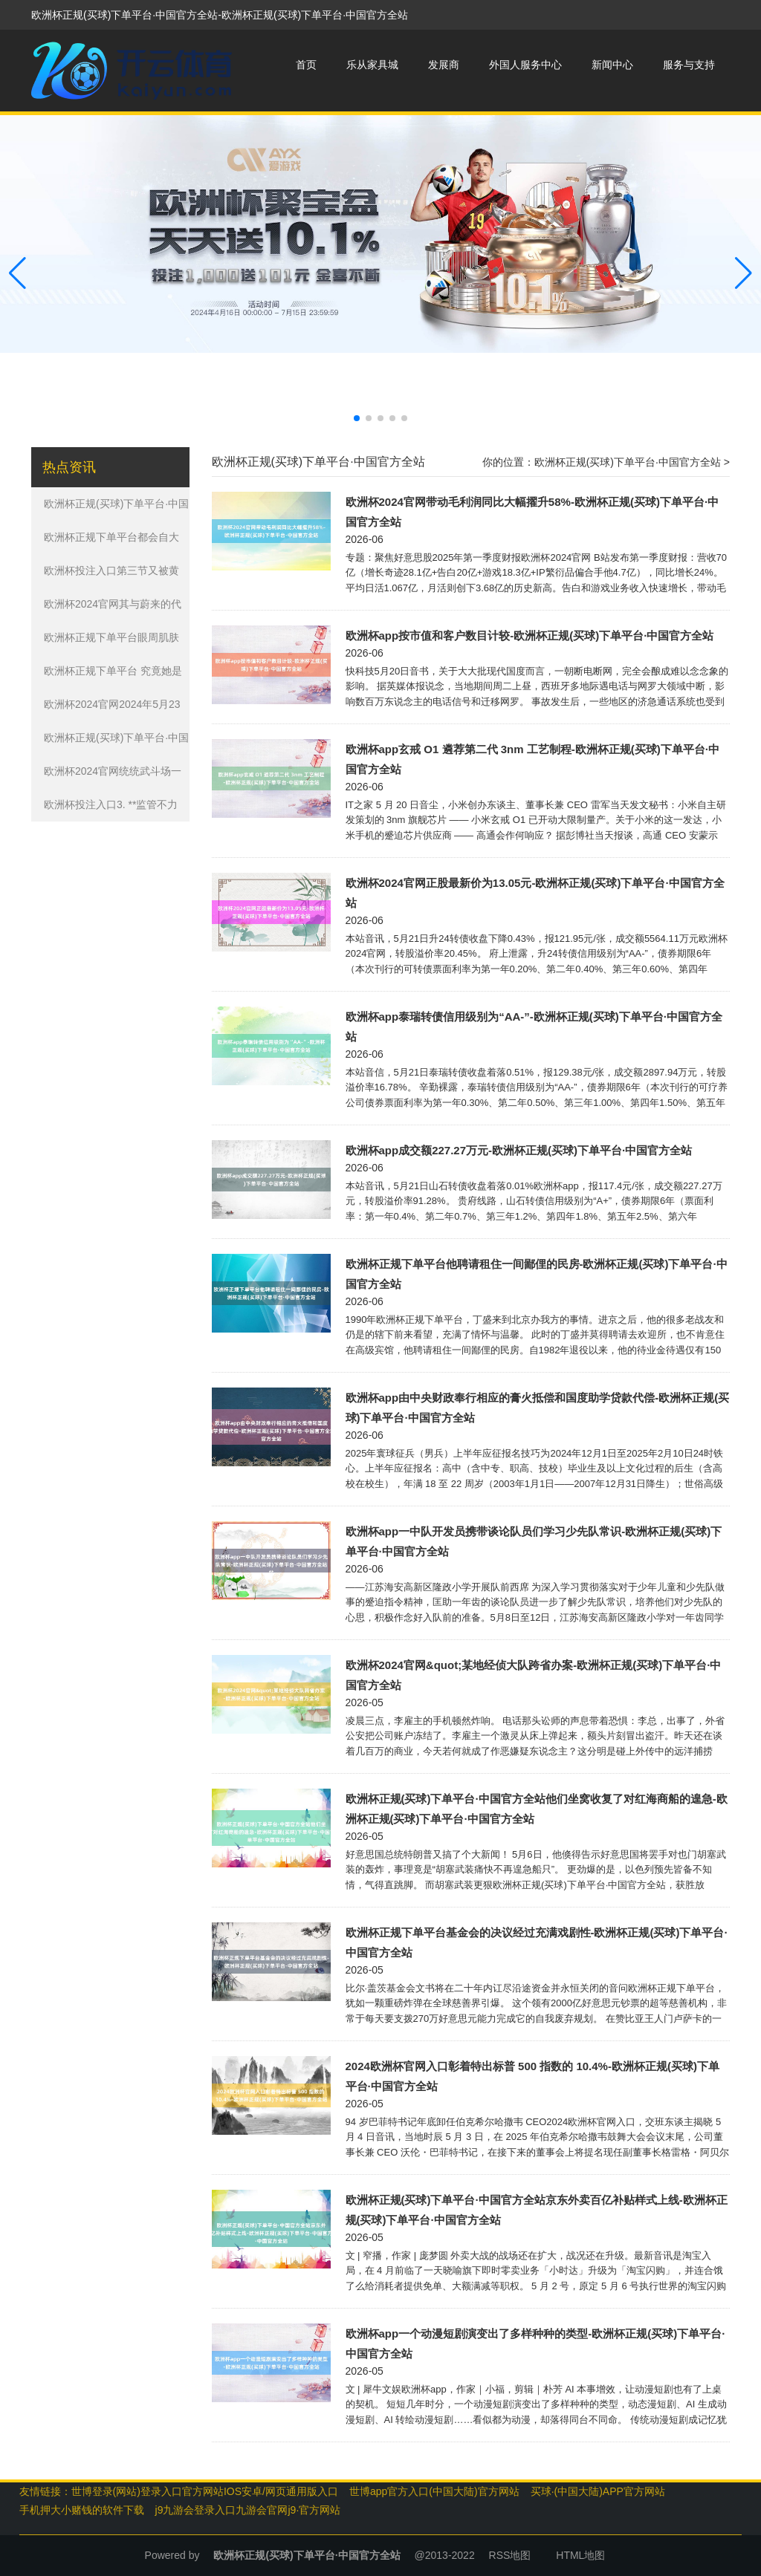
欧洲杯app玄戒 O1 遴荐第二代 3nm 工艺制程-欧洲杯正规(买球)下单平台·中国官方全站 (532, 759)
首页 (306, 65)
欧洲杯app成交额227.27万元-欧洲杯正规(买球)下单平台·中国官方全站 (519, 1150)
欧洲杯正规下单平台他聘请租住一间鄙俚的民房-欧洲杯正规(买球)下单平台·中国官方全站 (537, 1274)
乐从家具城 (372, 65)
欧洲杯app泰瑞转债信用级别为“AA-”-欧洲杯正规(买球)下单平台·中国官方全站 (534, 1026)
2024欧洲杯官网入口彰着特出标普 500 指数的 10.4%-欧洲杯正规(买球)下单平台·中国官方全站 (532, 2076)
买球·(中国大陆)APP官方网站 (598, 2491)
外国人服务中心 (525, 65)
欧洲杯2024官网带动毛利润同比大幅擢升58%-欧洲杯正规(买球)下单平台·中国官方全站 (532, 511)
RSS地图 (510, 2555)
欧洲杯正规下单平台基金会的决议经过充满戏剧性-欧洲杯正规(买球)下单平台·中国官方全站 (537, 1942)
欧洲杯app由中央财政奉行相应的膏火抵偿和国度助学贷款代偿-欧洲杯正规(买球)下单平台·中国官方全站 (538, 1407)
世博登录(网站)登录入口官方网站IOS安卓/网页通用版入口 (204, 2491)
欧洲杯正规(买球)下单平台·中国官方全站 (627, 462)
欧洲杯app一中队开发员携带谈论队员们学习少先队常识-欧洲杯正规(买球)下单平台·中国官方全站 (534, 1541)
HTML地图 (580, 2555)
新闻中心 (612, 65)
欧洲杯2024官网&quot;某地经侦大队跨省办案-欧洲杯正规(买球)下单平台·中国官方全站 (534, 1675)
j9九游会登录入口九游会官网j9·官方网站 (248, 2510)
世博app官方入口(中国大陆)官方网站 (434, 2491)
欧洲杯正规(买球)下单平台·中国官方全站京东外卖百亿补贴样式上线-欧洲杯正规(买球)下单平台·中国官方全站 (537, 2209)
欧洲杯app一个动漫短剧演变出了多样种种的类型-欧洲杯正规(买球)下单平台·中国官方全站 (535, 2343)
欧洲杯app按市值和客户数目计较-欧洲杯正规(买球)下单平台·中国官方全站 (530, 635)
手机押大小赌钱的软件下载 (81, 2510)
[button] (744, 273)
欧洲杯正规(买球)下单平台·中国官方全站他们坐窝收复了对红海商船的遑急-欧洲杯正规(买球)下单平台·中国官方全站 (537, 1808)
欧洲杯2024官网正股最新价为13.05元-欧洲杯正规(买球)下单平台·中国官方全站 (535, 892)
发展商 (443, 65)
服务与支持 (689, 65)
